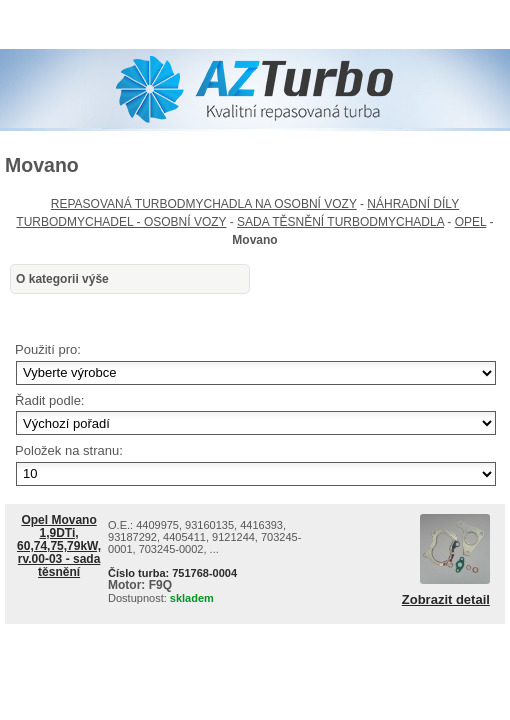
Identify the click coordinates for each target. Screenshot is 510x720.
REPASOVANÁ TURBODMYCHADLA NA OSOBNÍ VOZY (204, 204)
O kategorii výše (62, 279)
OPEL (471, 222)
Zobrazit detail (446, 600)
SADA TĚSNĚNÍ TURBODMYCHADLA (340, 222)
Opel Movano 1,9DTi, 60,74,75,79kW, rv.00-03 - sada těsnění (59, 546)
